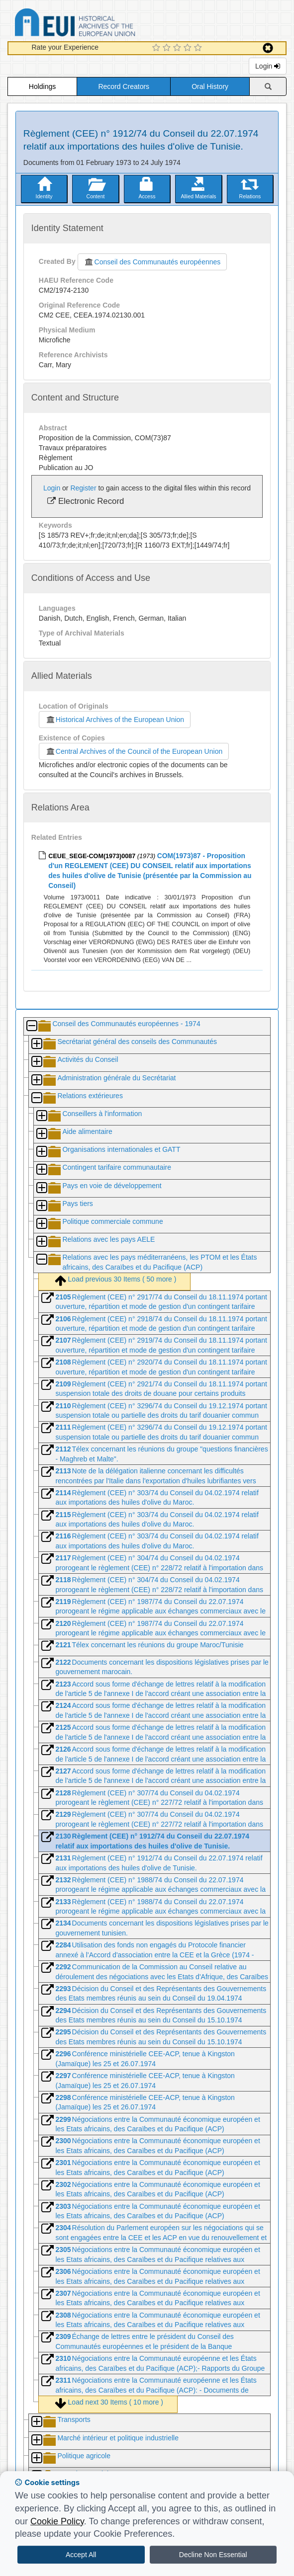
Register (83, 488)
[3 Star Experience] (178, 48)
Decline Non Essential (213, 2555)
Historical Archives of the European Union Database (103, 24)
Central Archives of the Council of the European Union (133, 751)
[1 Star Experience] (157, 48)
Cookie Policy (57, 2521)
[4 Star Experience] (189, 48)
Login (267, 66)
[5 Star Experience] (199, 48)
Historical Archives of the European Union (114, 719)
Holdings (42, 86)
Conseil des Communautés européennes (152, 262)
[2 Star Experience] (168, 48)
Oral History (210, 86)
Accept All (81, 2555)
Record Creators (123, 86)
